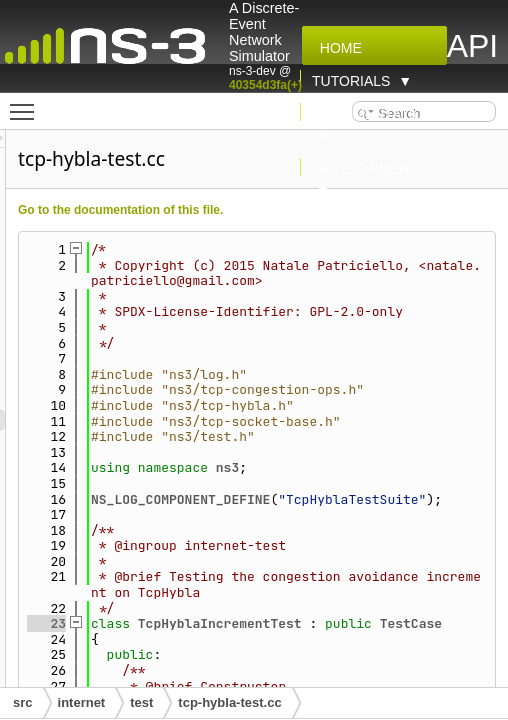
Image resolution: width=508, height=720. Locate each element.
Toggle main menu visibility (27, 103)
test (141, 702)
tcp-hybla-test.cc (229, 702)
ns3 (403, 530)
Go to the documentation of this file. (296, 210)
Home (337, 48)
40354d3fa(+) (265, 85)
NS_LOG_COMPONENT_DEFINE (356, 561)
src (23, 702)
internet (82, 702)
